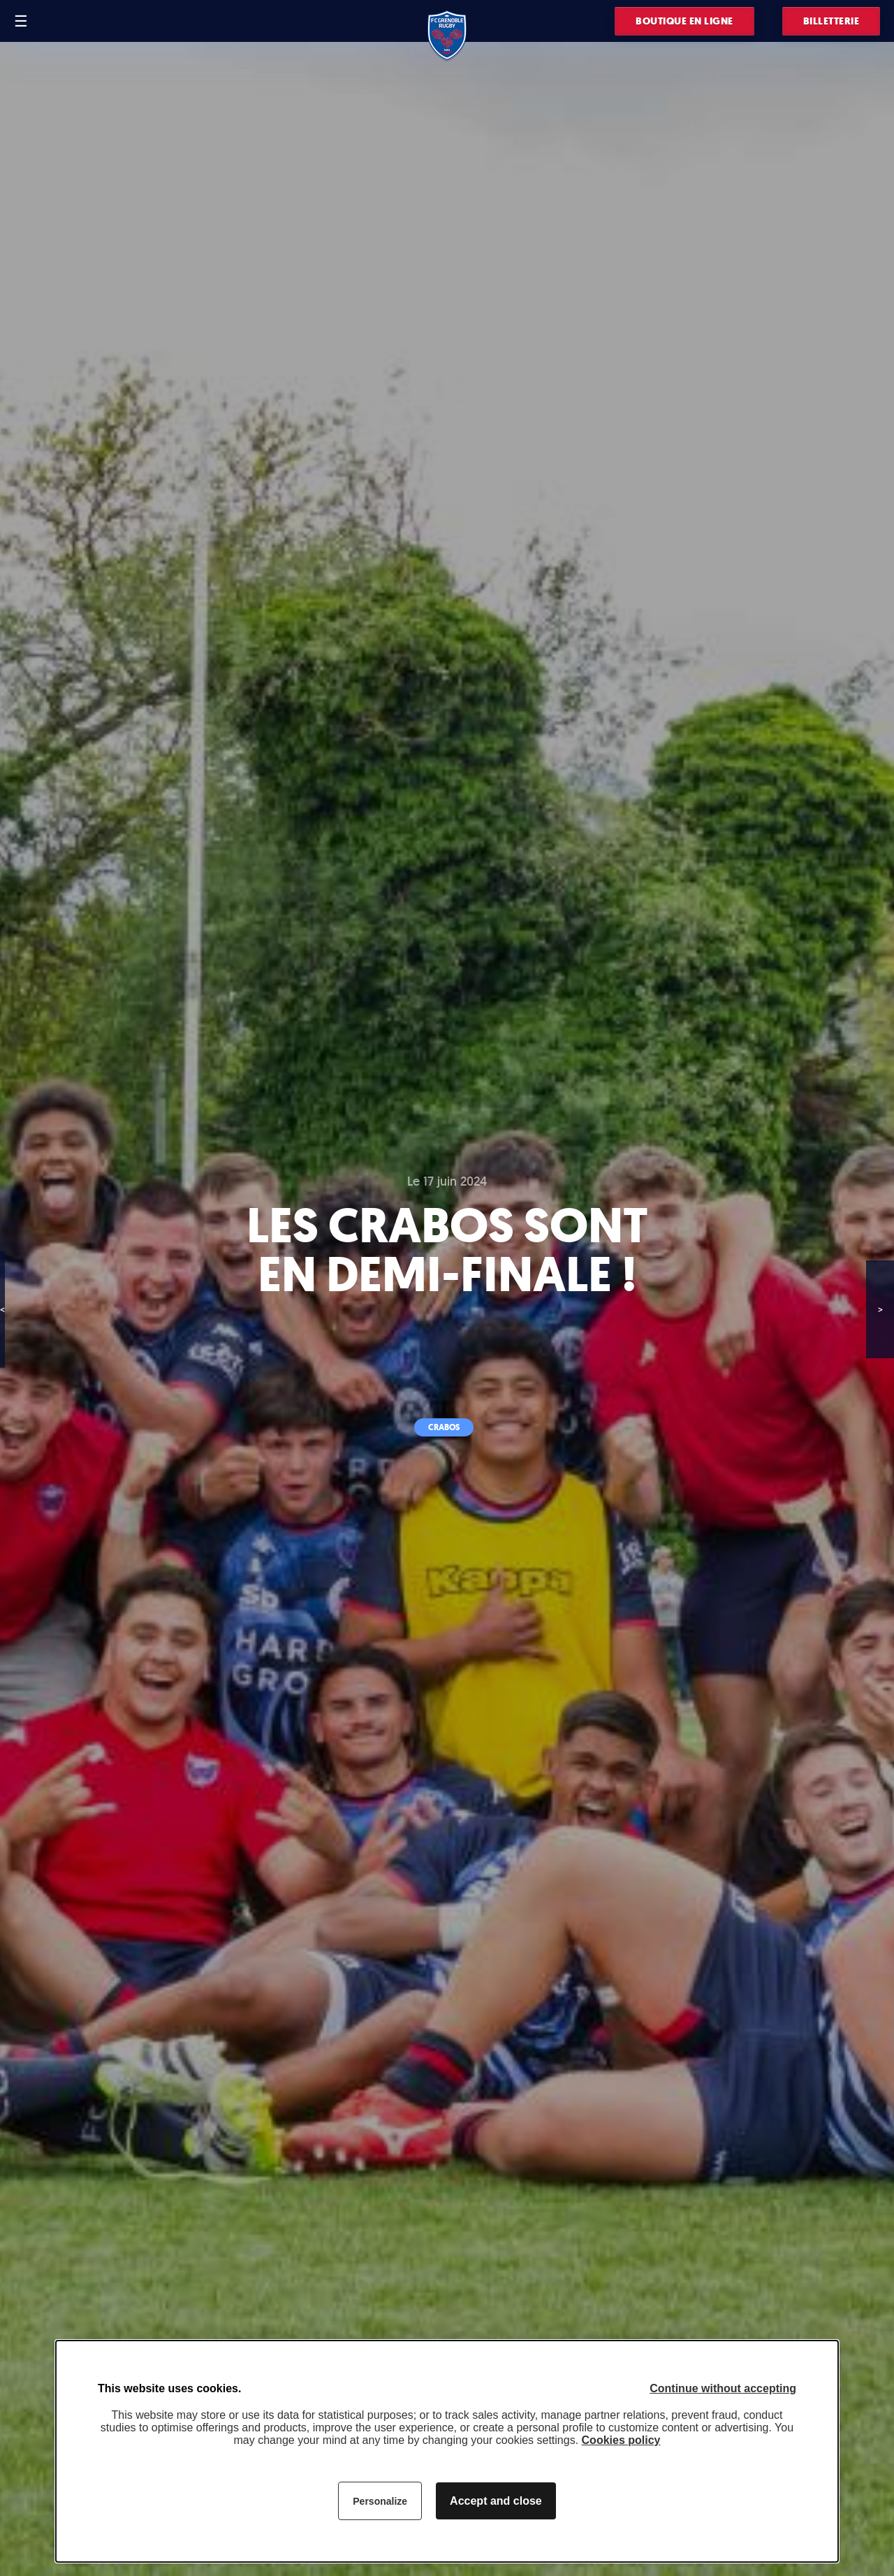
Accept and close (496, 2501)
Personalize (380, 2501)
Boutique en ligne (684, 21)
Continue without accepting (723, 2388)
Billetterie (831, 21)
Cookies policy (621, 2440)
